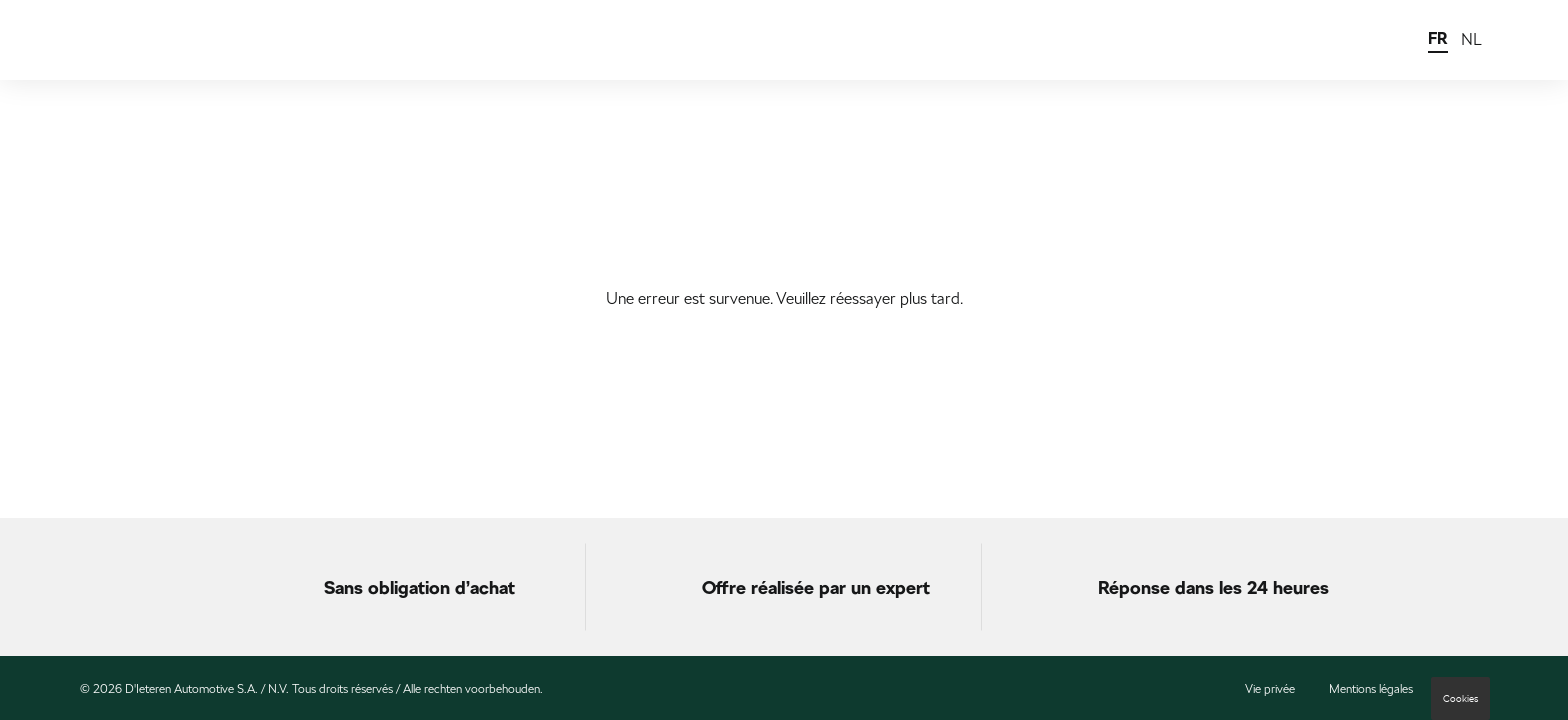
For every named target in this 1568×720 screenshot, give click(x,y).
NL (1471, 39)
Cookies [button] (1460, 698)
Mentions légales (1371, 689)
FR (1438, 38)
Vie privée (1270, 689)
